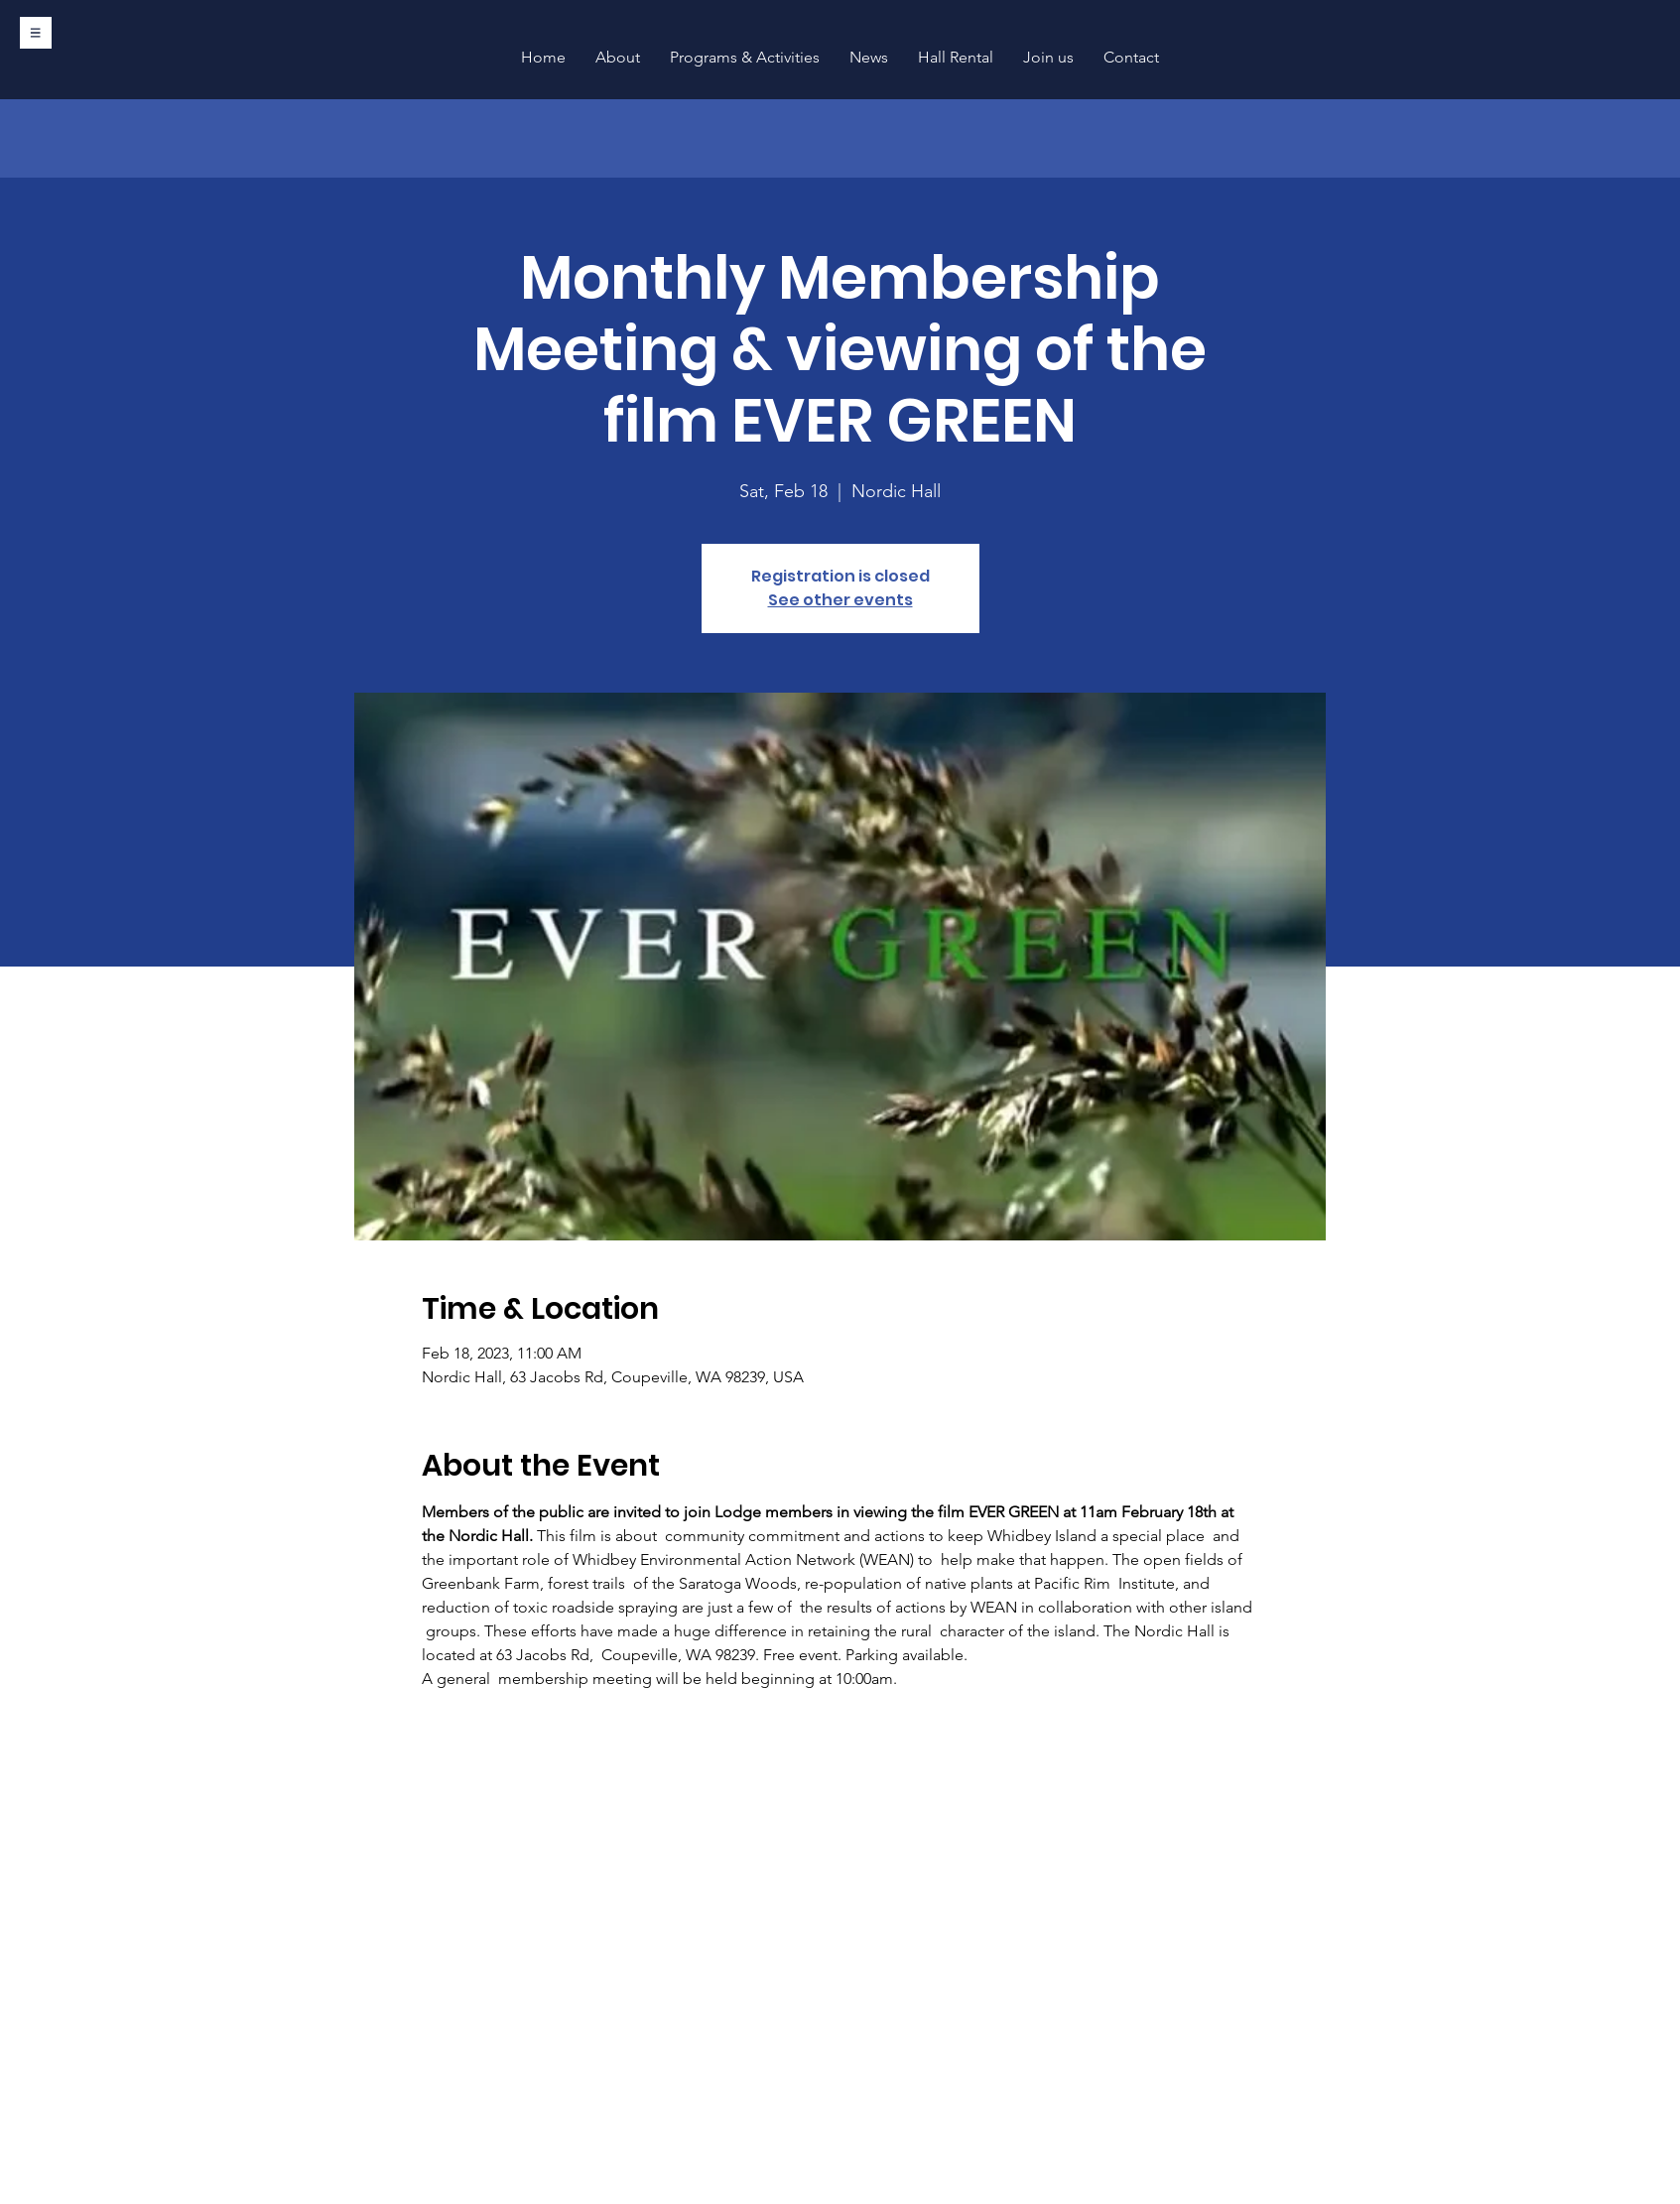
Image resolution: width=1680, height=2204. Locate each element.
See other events (840, 599)
